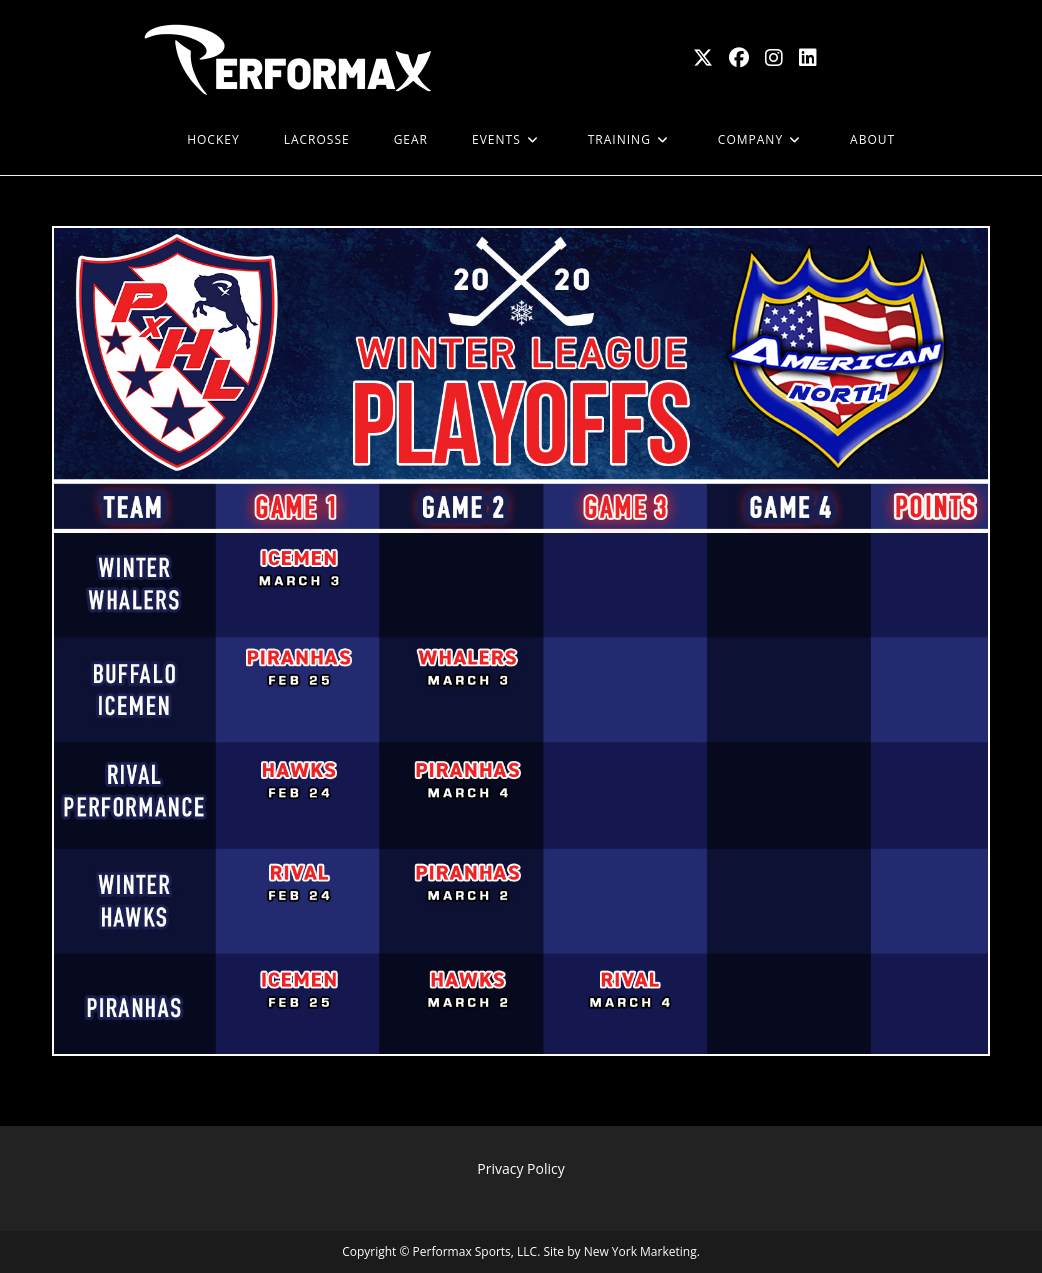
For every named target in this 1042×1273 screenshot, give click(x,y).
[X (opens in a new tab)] (703, 58)
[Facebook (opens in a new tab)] (739, 58)
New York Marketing (640, 1251)
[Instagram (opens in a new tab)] (774, 58)
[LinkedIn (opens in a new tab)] (808, 58)
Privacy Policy (520, 1168)
